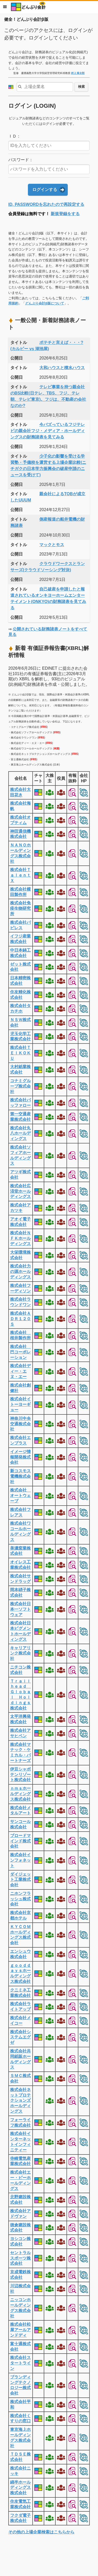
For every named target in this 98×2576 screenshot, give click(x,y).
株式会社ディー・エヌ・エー (20, 1371)
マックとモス (51, 545)
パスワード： (20, 160)
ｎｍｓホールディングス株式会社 (20, 1793)
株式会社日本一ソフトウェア (20, 1609)
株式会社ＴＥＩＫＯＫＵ (20, 1053)
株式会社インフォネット (20, 1860)
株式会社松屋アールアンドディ (20, 2329)
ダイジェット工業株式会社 (20, 1879)
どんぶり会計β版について (44, 303)
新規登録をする (65, 214)
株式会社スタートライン (20, 2363)
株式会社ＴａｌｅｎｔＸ (20, 875)
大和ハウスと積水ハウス (62, 367)
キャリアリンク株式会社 (20, 1653)
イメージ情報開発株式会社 (20, 1457)
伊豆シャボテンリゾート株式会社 (20, 1774)
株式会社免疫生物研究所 (20, 908)
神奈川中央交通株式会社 (20, 1424)
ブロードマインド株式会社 (20, 1841)
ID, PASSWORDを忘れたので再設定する (46, 204)
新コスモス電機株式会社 (20, 1476)
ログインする (44, 189)
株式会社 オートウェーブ (20, 1495)
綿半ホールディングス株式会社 (20, 2487)
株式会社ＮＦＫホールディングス (20, 1238)
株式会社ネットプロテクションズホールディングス (20, 2100)
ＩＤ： (14, 136)
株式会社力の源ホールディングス (20, 1271)
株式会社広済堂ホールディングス (20, 1191)
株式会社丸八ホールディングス (20, 1133)
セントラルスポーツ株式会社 (20, 2258)
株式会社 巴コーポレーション (20, 1352)
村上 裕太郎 (78, 73)
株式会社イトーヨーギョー (20, 1404)
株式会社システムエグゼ (20, 2037)
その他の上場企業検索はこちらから (41, 2532)
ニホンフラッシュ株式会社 (20, 1899)
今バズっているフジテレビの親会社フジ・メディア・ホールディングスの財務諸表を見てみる (47, 430)
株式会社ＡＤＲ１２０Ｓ (20, 1318)
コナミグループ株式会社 (20, 1086)
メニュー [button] (5, 6)
